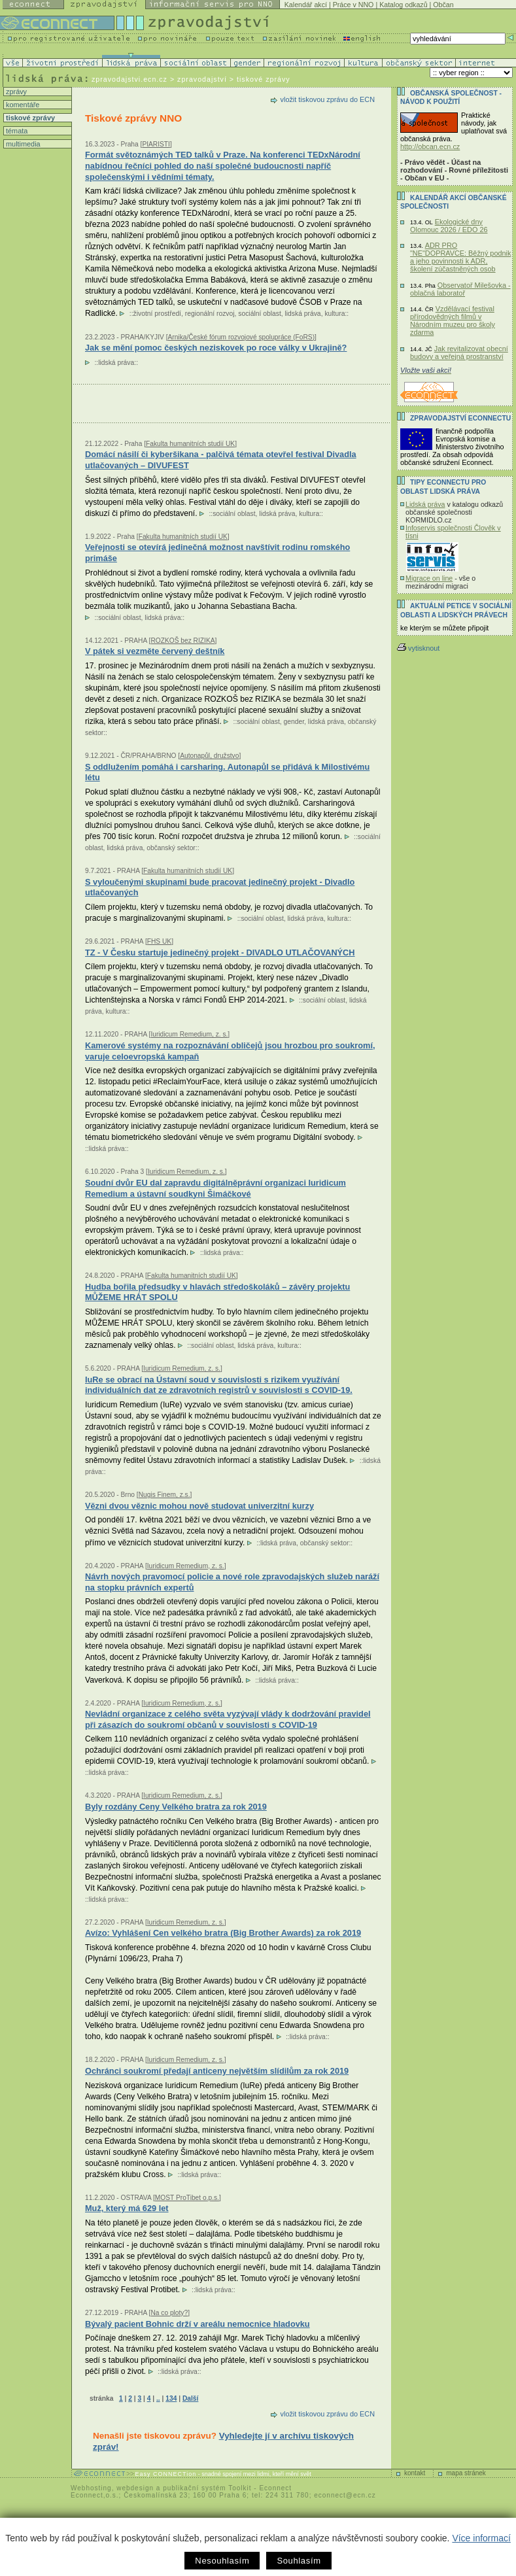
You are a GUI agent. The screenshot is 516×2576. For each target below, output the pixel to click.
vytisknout (418, 648)
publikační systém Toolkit (207, 2488)
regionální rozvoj (210, 313)
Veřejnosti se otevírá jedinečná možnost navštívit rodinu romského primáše (217, 552)
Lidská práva (425, 504)
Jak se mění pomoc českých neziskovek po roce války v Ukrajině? (216, 347)
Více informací (481, 2538)
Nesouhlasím (222, 2561)
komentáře (21, 105)
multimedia (22, 144)
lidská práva (303, 313)
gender (294, 721)
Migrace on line (429, 578)
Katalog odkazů (403, 5)
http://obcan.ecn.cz (430, 146)
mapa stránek (466, 2473)
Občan (443, 5)
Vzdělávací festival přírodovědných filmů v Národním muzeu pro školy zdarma (452, 320)
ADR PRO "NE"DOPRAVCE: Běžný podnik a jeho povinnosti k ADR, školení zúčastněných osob (460, 257)
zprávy (15, 91)
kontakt (414, 2473)
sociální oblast (259, 313)
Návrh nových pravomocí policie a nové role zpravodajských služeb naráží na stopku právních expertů (232, 1581)
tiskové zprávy (29, 118)
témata (15, 131)
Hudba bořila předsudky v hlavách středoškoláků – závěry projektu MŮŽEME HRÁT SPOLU (217, 1292)
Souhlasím (298, 2561)
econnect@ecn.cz (345, 2495)
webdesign (135, 2488)
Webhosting (91, 2488)
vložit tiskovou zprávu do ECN (328, 99)
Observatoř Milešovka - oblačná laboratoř (460, 289)
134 (171, 2398)
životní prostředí (157, 313)
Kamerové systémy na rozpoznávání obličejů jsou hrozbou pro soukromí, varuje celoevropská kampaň (230, 1050)
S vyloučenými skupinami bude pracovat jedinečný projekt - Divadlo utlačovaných (219, 887)
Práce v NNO (353, 5)
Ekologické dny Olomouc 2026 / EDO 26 (448, 225)
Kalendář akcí (305, 5)
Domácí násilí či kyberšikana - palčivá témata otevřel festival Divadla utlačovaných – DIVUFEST (220, 459)
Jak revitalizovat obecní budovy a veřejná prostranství (459, 352)
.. (158, 2398)
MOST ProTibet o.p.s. (187, 2197)
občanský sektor (171, 847)
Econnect (275, 2488)
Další (190, 2398)
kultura (334, 313)
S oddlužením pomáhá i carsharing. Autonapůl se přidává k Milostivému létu (227, 772)
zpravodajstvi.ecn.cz (129, 79)
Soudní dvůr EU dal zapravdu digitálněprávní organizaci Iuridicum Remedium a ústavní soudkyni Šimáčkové (215, 1188)
